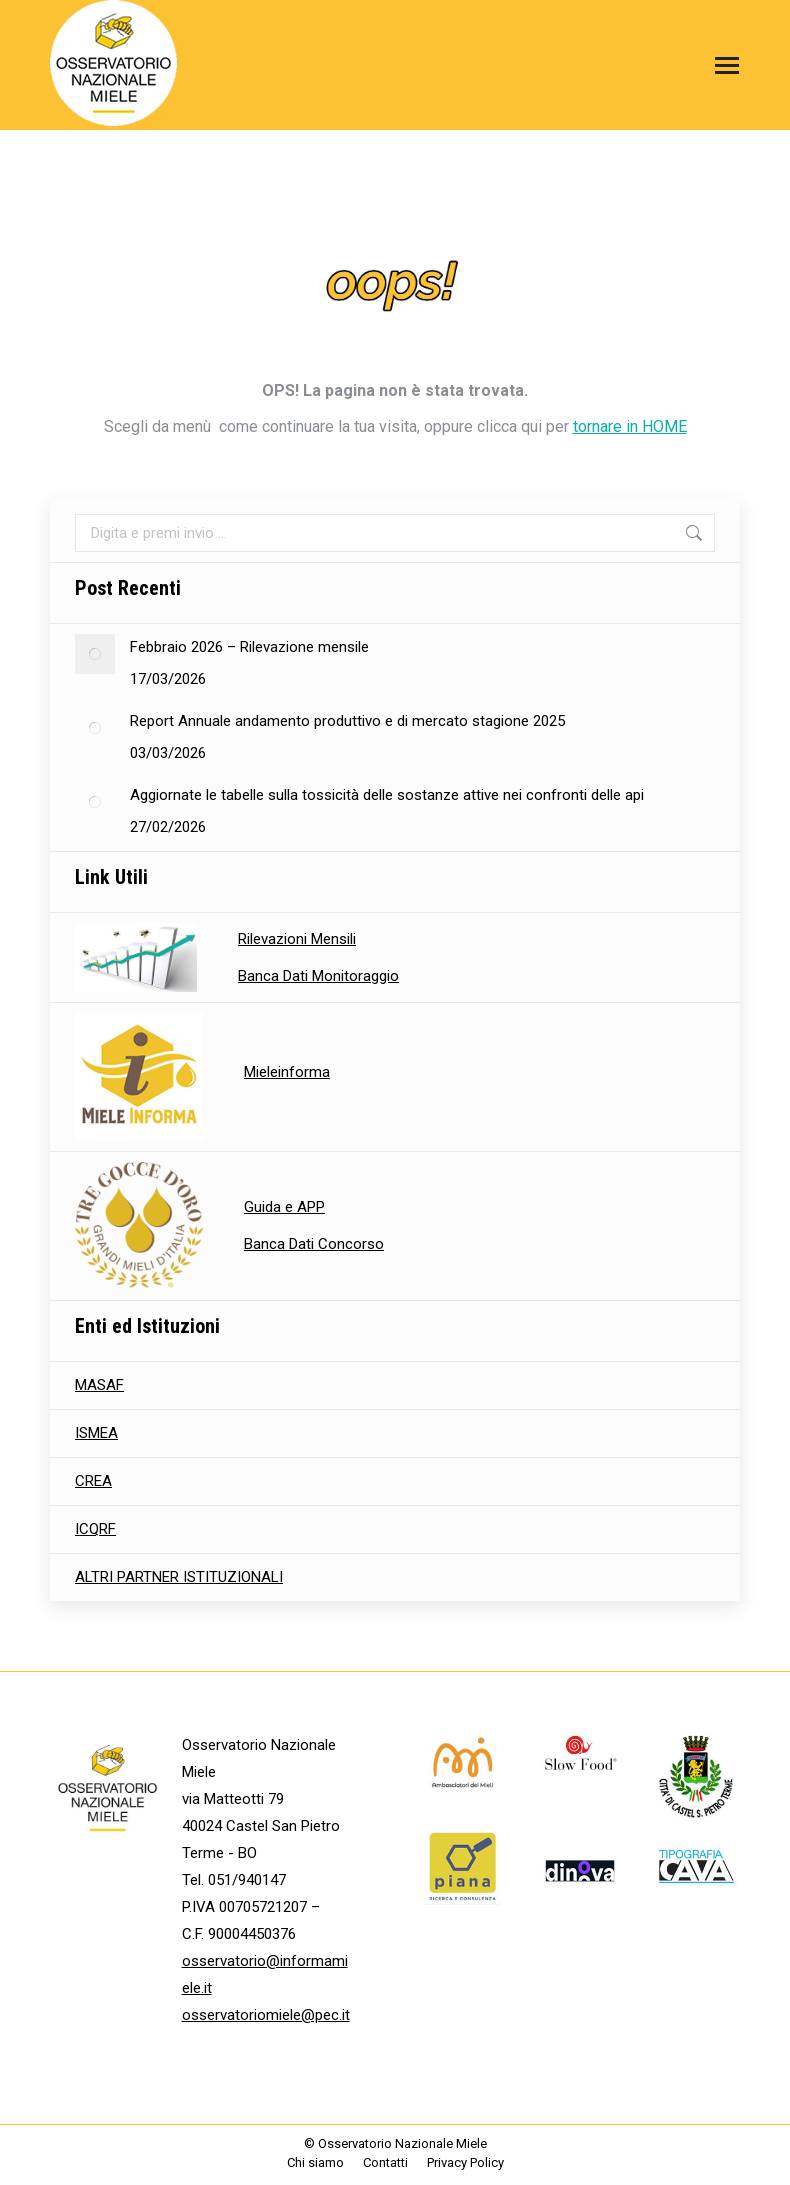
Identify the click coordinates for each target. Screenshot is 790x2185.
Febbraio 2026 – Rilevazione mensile (249, 647)
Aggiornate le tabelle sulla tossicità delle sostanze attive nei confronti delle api (387, 795)
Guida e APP (284, 1207)
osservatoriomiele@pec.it (266, 2015)
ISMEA (96, 1433)
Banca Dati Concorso (314, 1244)
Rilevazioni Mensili (297, 939)
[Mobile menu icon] (722, 65)
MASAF (99, 1385)
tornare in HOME (630, 426)
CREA (93, 1481)
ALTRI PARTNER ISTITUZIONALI (179, 1577)
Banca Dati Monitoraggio (318, 976)
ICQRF (95, 1529)
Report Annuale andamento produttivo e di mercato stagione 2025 (347, 721)
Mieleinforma (287, 1072)
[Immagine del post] (95, 654)
